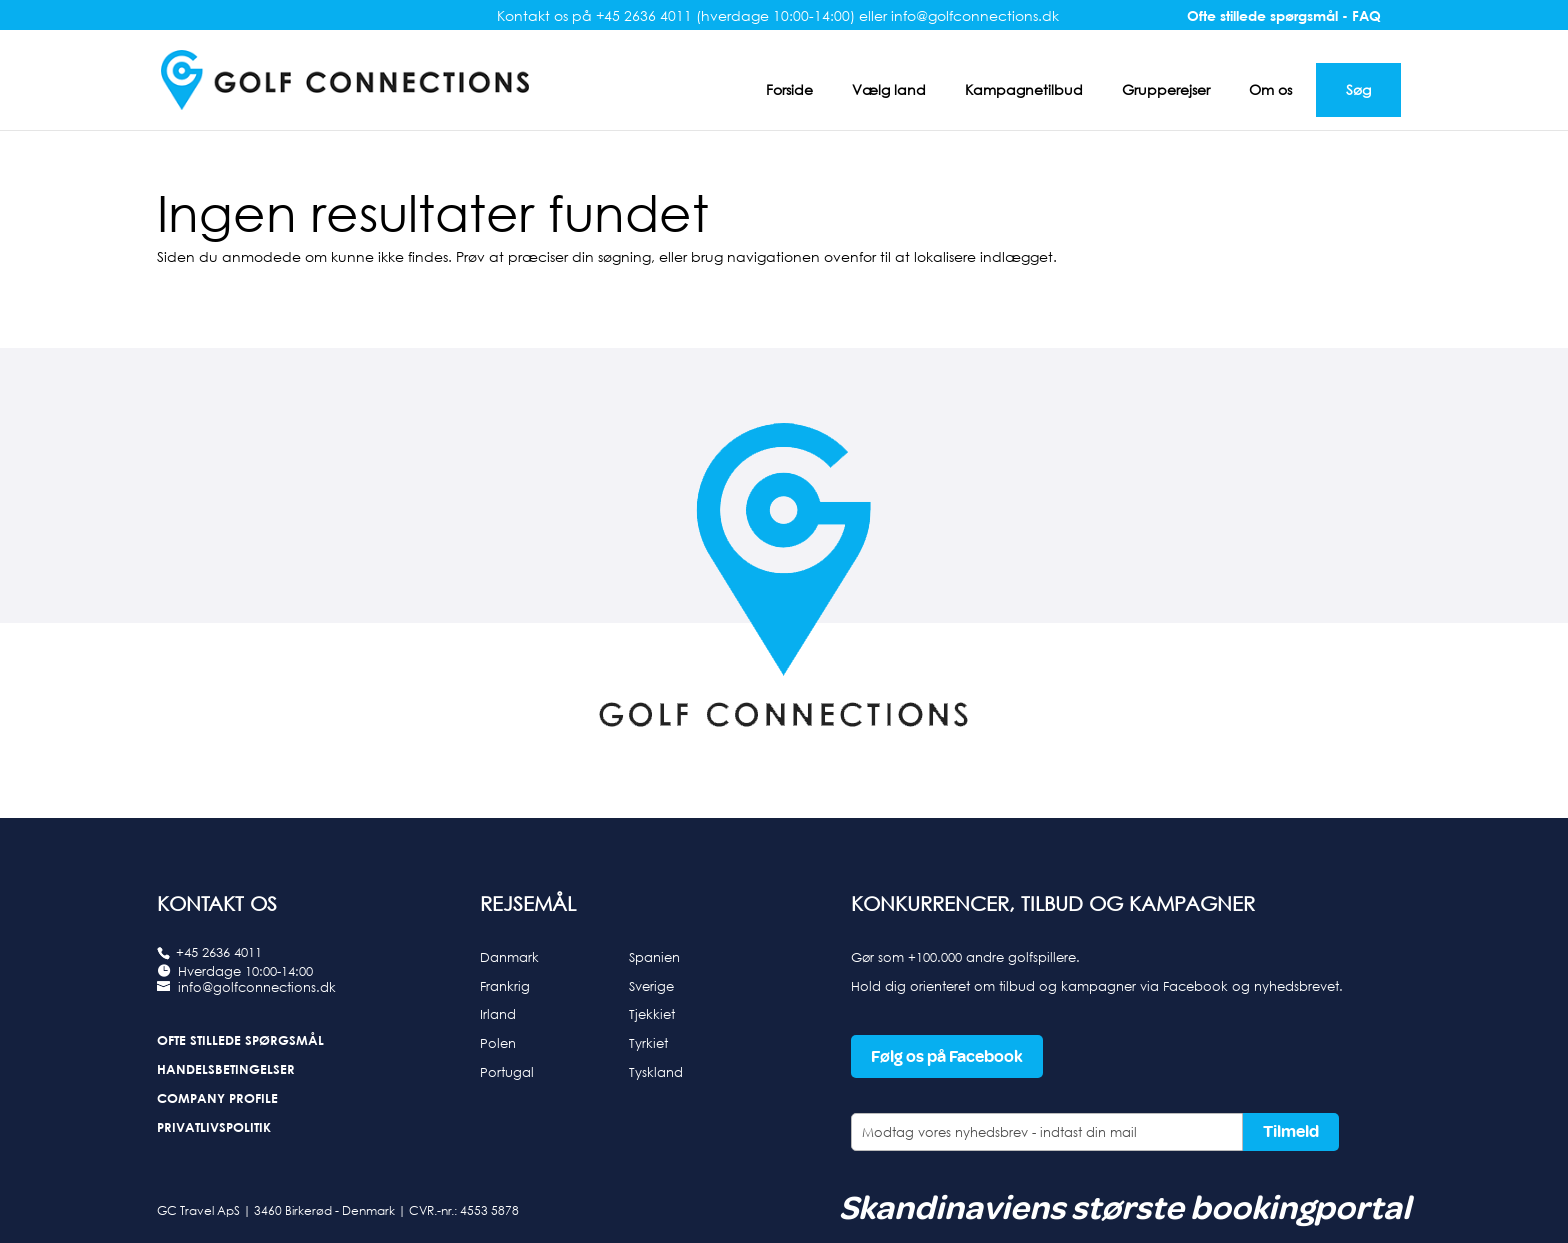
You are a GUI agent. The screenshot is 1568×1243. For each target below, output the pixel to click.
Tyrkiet (648, 1043)
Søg (1358, 89)
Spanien (654, 957)
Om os (1270, 89)
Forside (789, 89)
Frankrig (505, 986)
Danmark (509, 957)
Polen (498, 1043)
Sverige (651, 986)
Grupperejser (1166, 89)
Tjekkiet (652, 1014)
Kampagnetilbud (1024, 89)
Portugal (507, 1072)
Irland (498, 1014)
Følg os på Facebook (947, 1056)
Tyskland (656, 1072)
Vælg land (889, 89)
